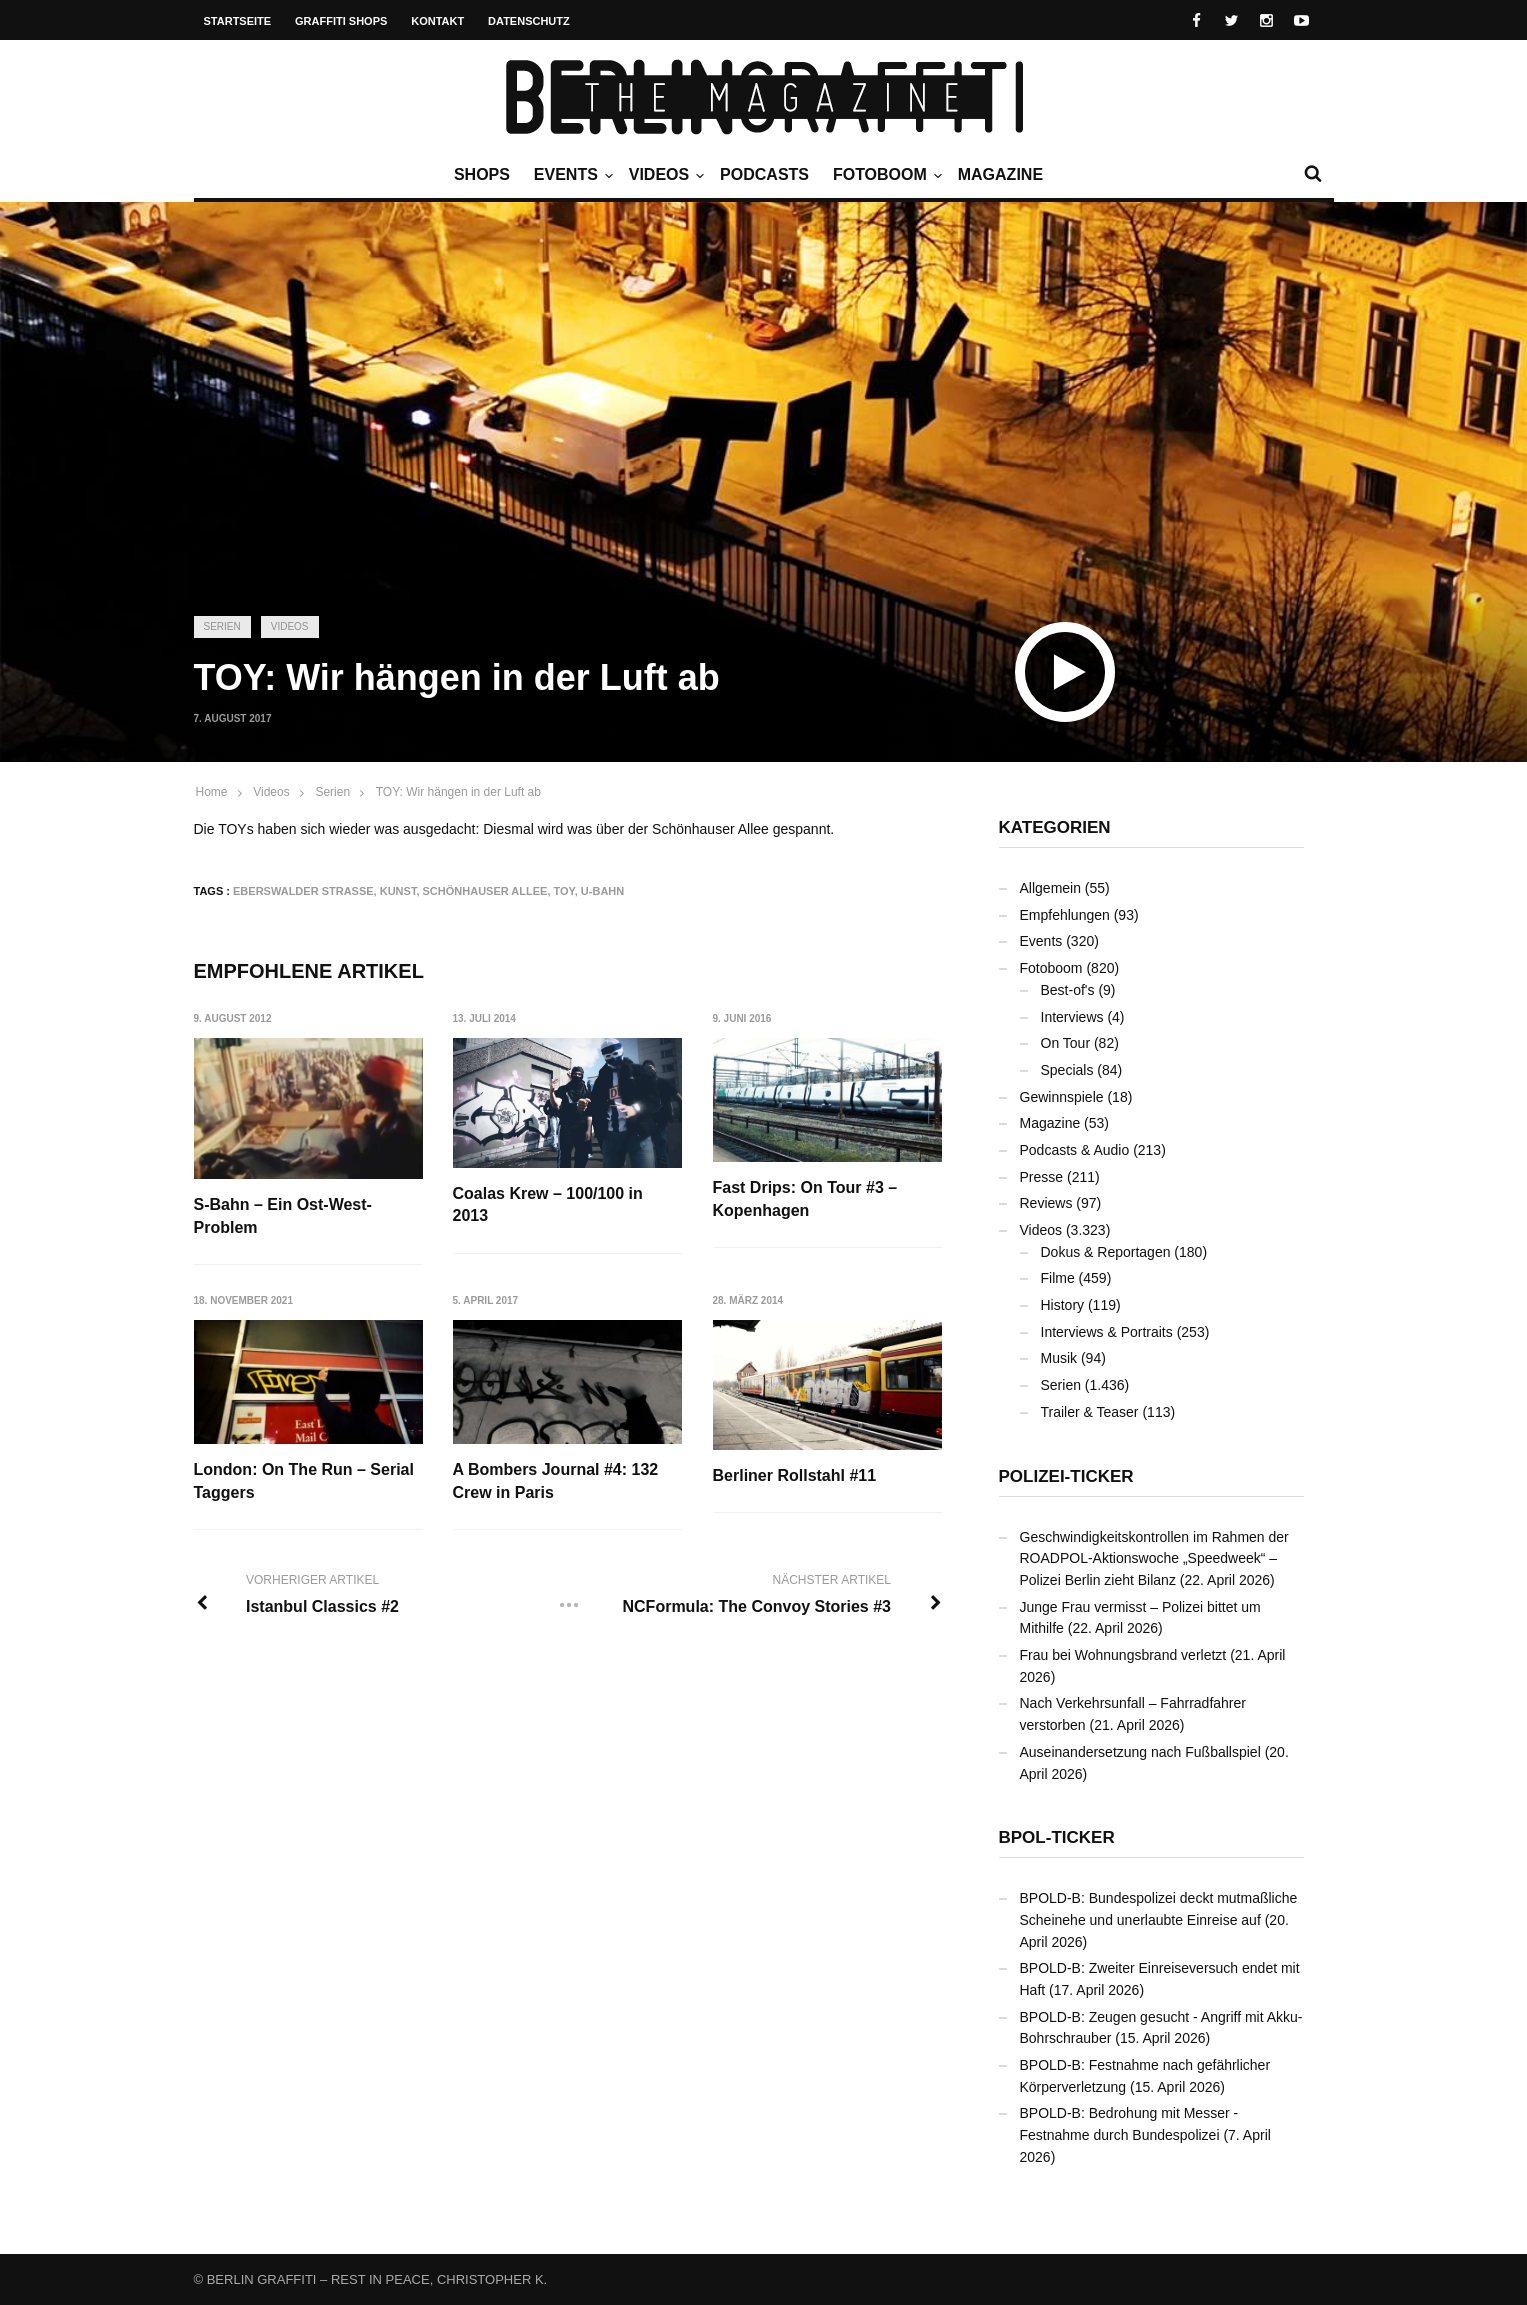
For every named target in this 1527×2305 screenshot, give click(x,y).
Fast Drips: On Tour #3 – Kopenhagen (805, 1198)
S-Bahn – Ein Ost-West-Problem (283, 1215)
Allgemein (1050, 888)
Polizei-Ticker (1066, 1476)
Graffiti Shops (341, 21)
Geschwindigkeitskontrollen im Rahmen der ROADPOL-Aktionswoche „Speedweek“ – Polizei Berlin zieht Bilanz (1154, 1558)
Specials (1067, 1070)
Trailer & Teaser (1090, 1412)
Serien (222, 626)
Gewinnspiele (1062, 1097)
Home (212, 792)
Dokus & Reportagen (1106, 1252)
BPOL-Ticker (1057, 1837)
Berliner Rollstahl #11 (795, 1475)
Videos (664, 175)
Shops (482, 174)
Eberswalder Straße (303, 891)
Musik (1059, 1358)
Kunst (398, 891)
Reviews (1046, 1203)
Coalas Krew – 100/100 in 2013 (548, 1204)
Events (571, 175)
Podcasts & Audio (1075, 1150)
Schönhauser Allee (485, 891)
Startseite (238, 21)
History (1063, 1305)
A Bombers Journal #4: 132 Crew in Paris (556, 1481)
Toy (564, 891)
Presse (1042, 1177)
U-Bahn (602, 891)
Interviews (1072, 1017)
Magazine (1000, 174)
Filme (1058, 1278)
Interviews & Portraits (1107, 1332)
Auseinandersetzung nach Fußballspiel (1140, 1752)
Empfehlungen (1065, 915)
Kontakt (437, 21)
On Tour (1066, 1043)
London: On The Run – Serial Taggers (304, 1481)
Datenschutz (529, 21)
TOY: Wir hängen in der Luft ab (458, 792)
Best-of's (1068, 990)
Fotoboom (885, 175)
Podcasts (764, 174)
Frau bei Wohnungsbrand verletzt (1123, 1655)
